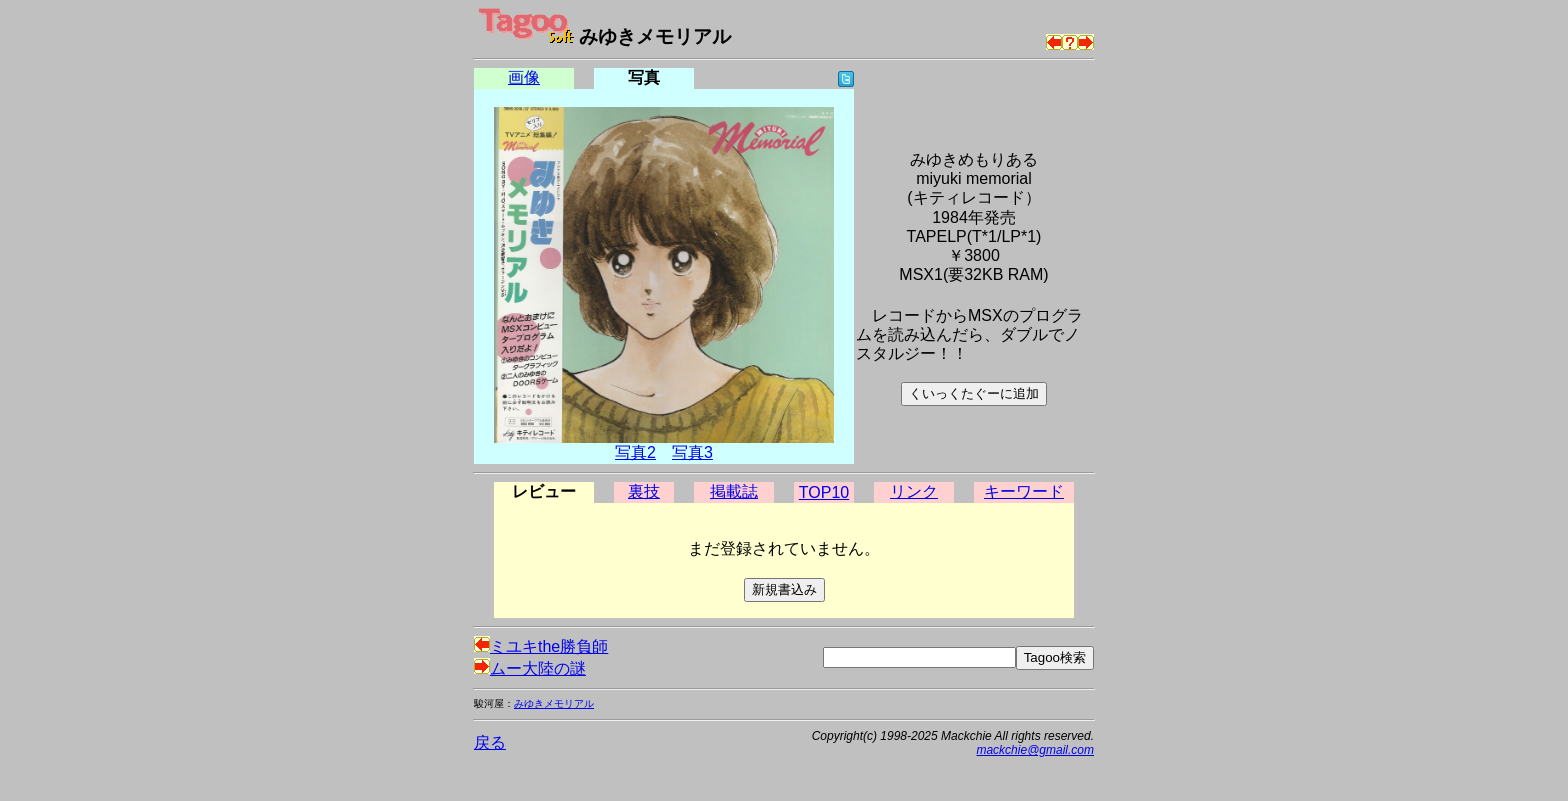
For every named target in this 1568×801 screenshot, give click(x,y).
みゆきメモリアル (554, 703)
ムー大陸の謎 (530, 668)
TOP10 (824, 492)
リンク (914, 491)
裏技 (644, 491)
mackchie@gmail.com (1035, 750)
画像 (524, 77)
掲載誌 (734, 491)
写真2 (635, 452)
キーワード (1024, 491)
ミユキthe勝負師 (541, 646)
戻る (490, 742)
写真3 (692, 452)
